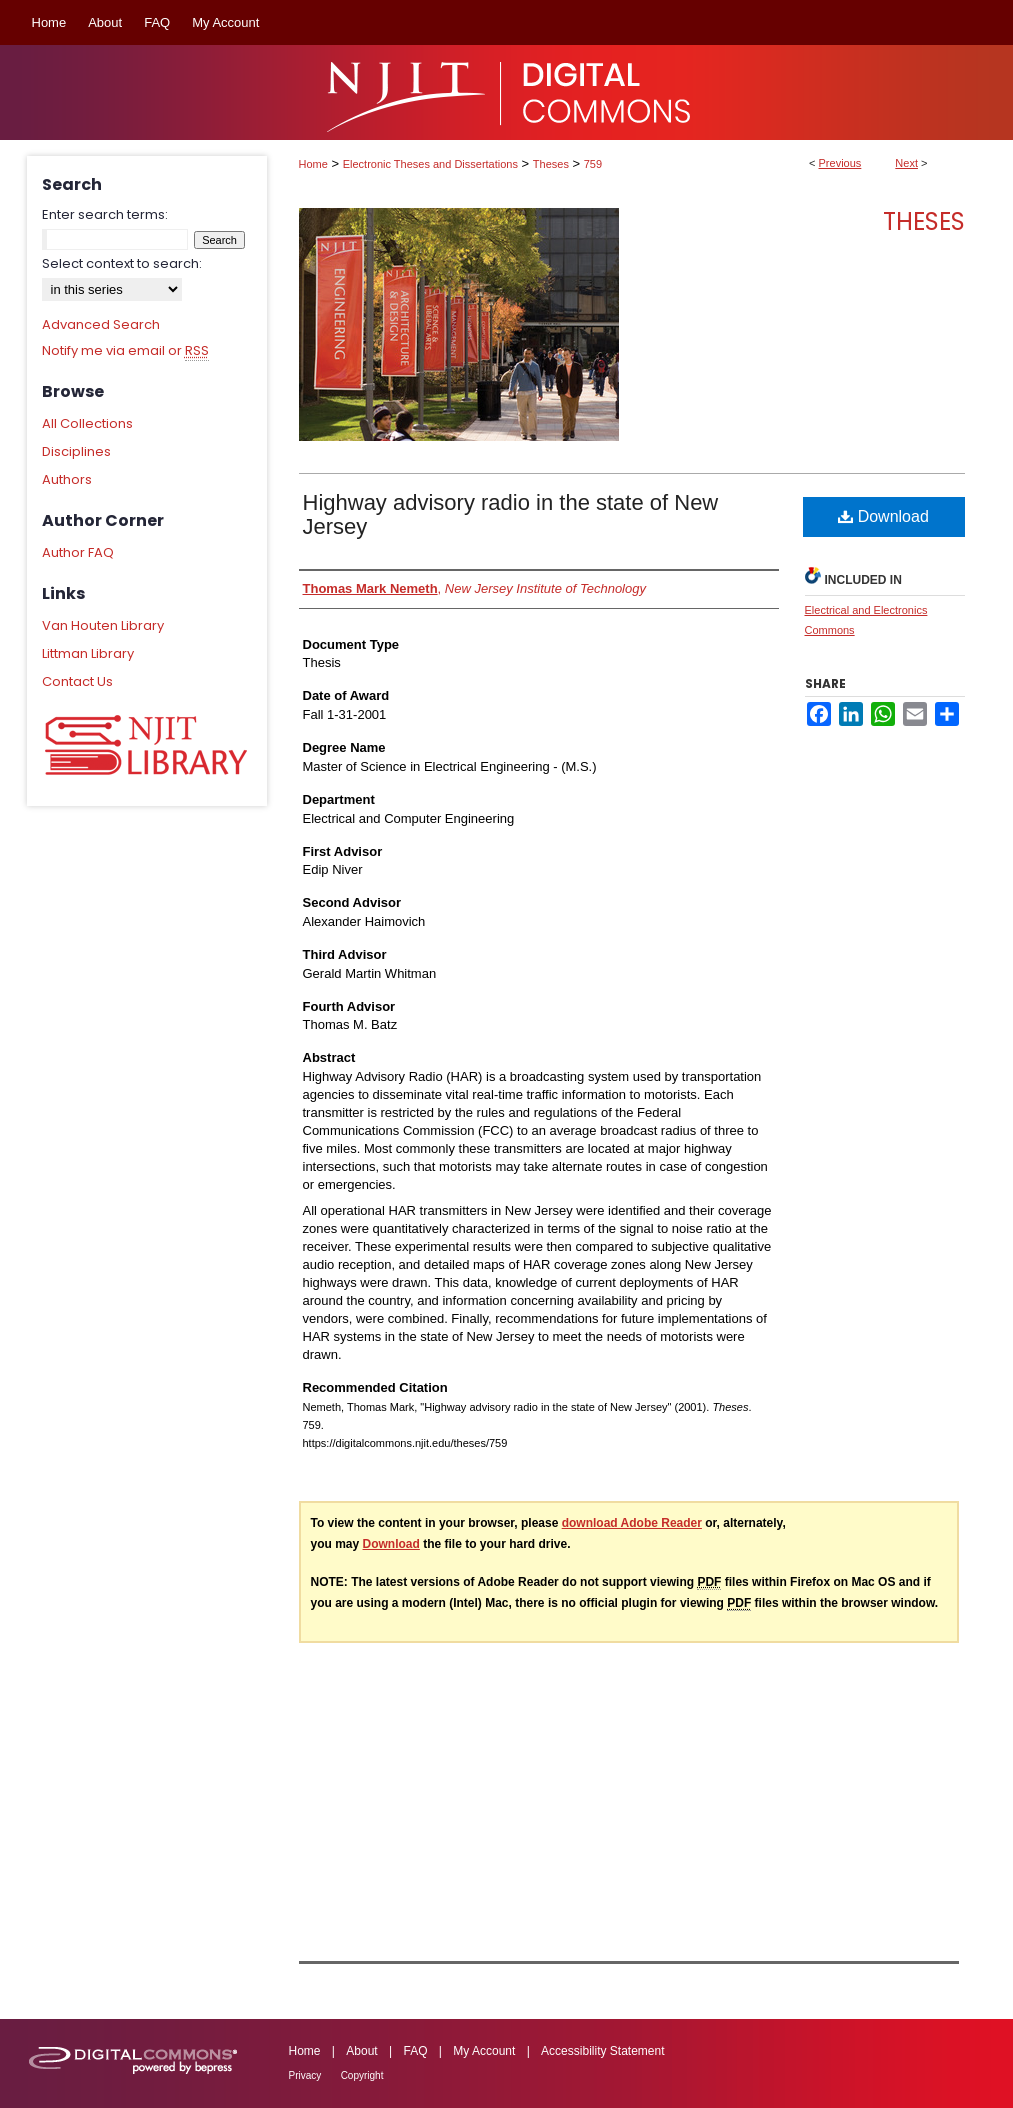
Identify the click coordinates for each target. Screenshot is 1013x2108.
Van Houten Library (103, 625)
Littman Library (88, 653)
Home (313, 164)
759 (593, 164)
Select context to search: (122, 263)
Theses (551, 164)
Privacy (305, 2075)
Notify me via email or (125, 351)
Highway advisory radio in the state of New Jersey (511, 514)
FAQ (415, 2051)
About (361, 2051)
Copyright (362, 2075)
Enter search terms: (105, 214)
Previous (840, 163)
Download (883, 516)
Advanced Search (101, 324)
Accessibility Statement (602, 2051)
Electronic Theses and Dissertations (430, 164)
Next (906, 163)
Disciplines (76, 451)
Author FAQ (78, 552)
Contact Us (77, 681)
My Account (484, 2051)
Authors (67, 479)
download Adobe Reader (632, 1523)
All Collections (87, 423)
